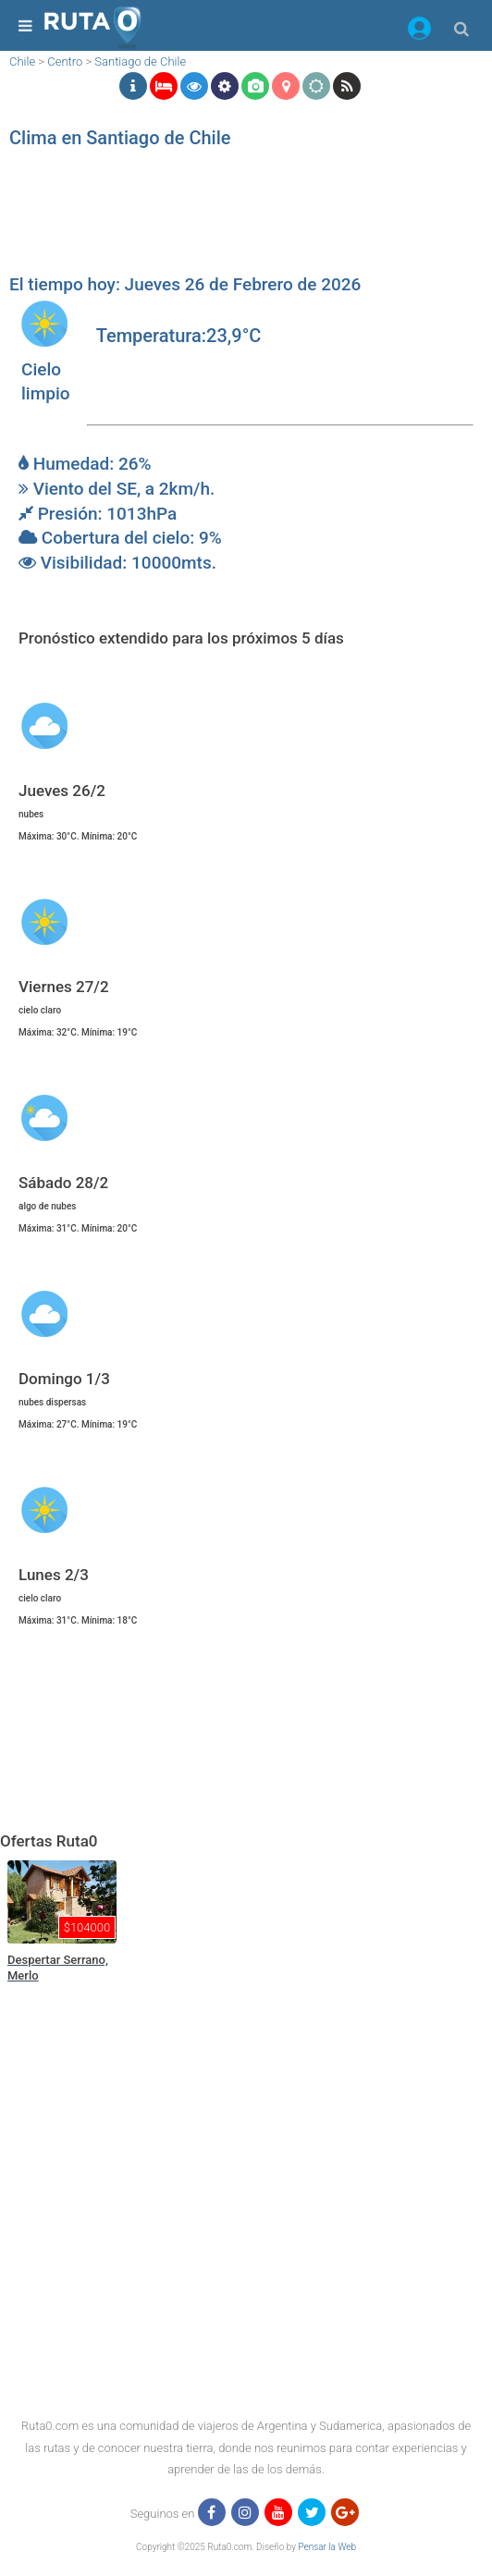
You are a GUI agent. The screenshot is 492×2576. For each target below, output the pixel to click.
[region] (241, 217)
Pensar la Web (327, 2547)
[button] (419, 31)
